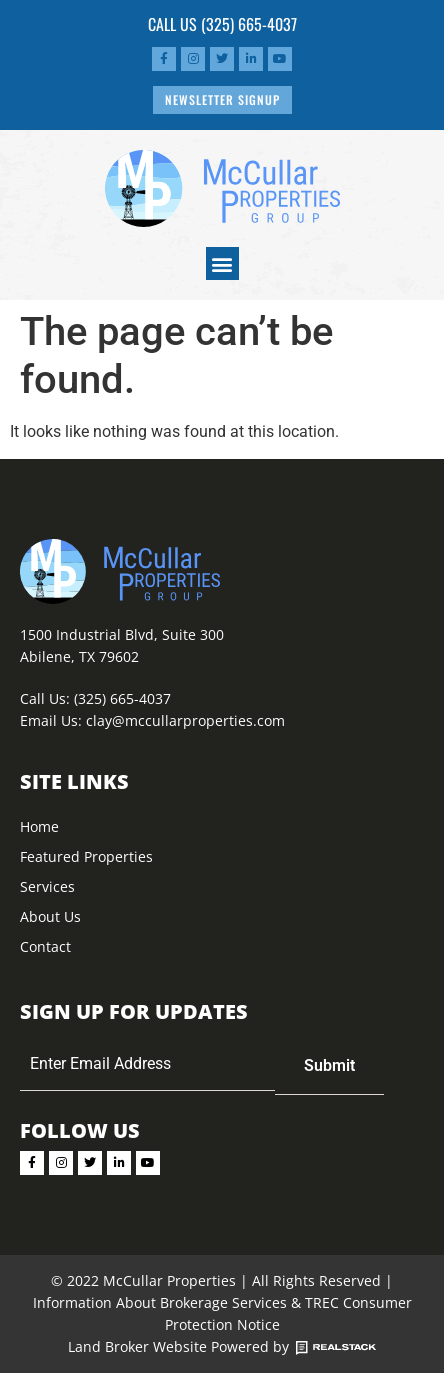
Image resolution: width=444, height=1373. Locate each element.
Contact (45, 946)
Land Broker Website (137, 1346)
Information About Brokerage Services (160, 1302)
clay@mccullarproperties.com (185, 720)
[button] (222, 263)
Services (47, 886)
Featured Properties (86, 856)
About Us (50, 916)
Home (39, 826)
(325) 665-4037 (249, 24)
